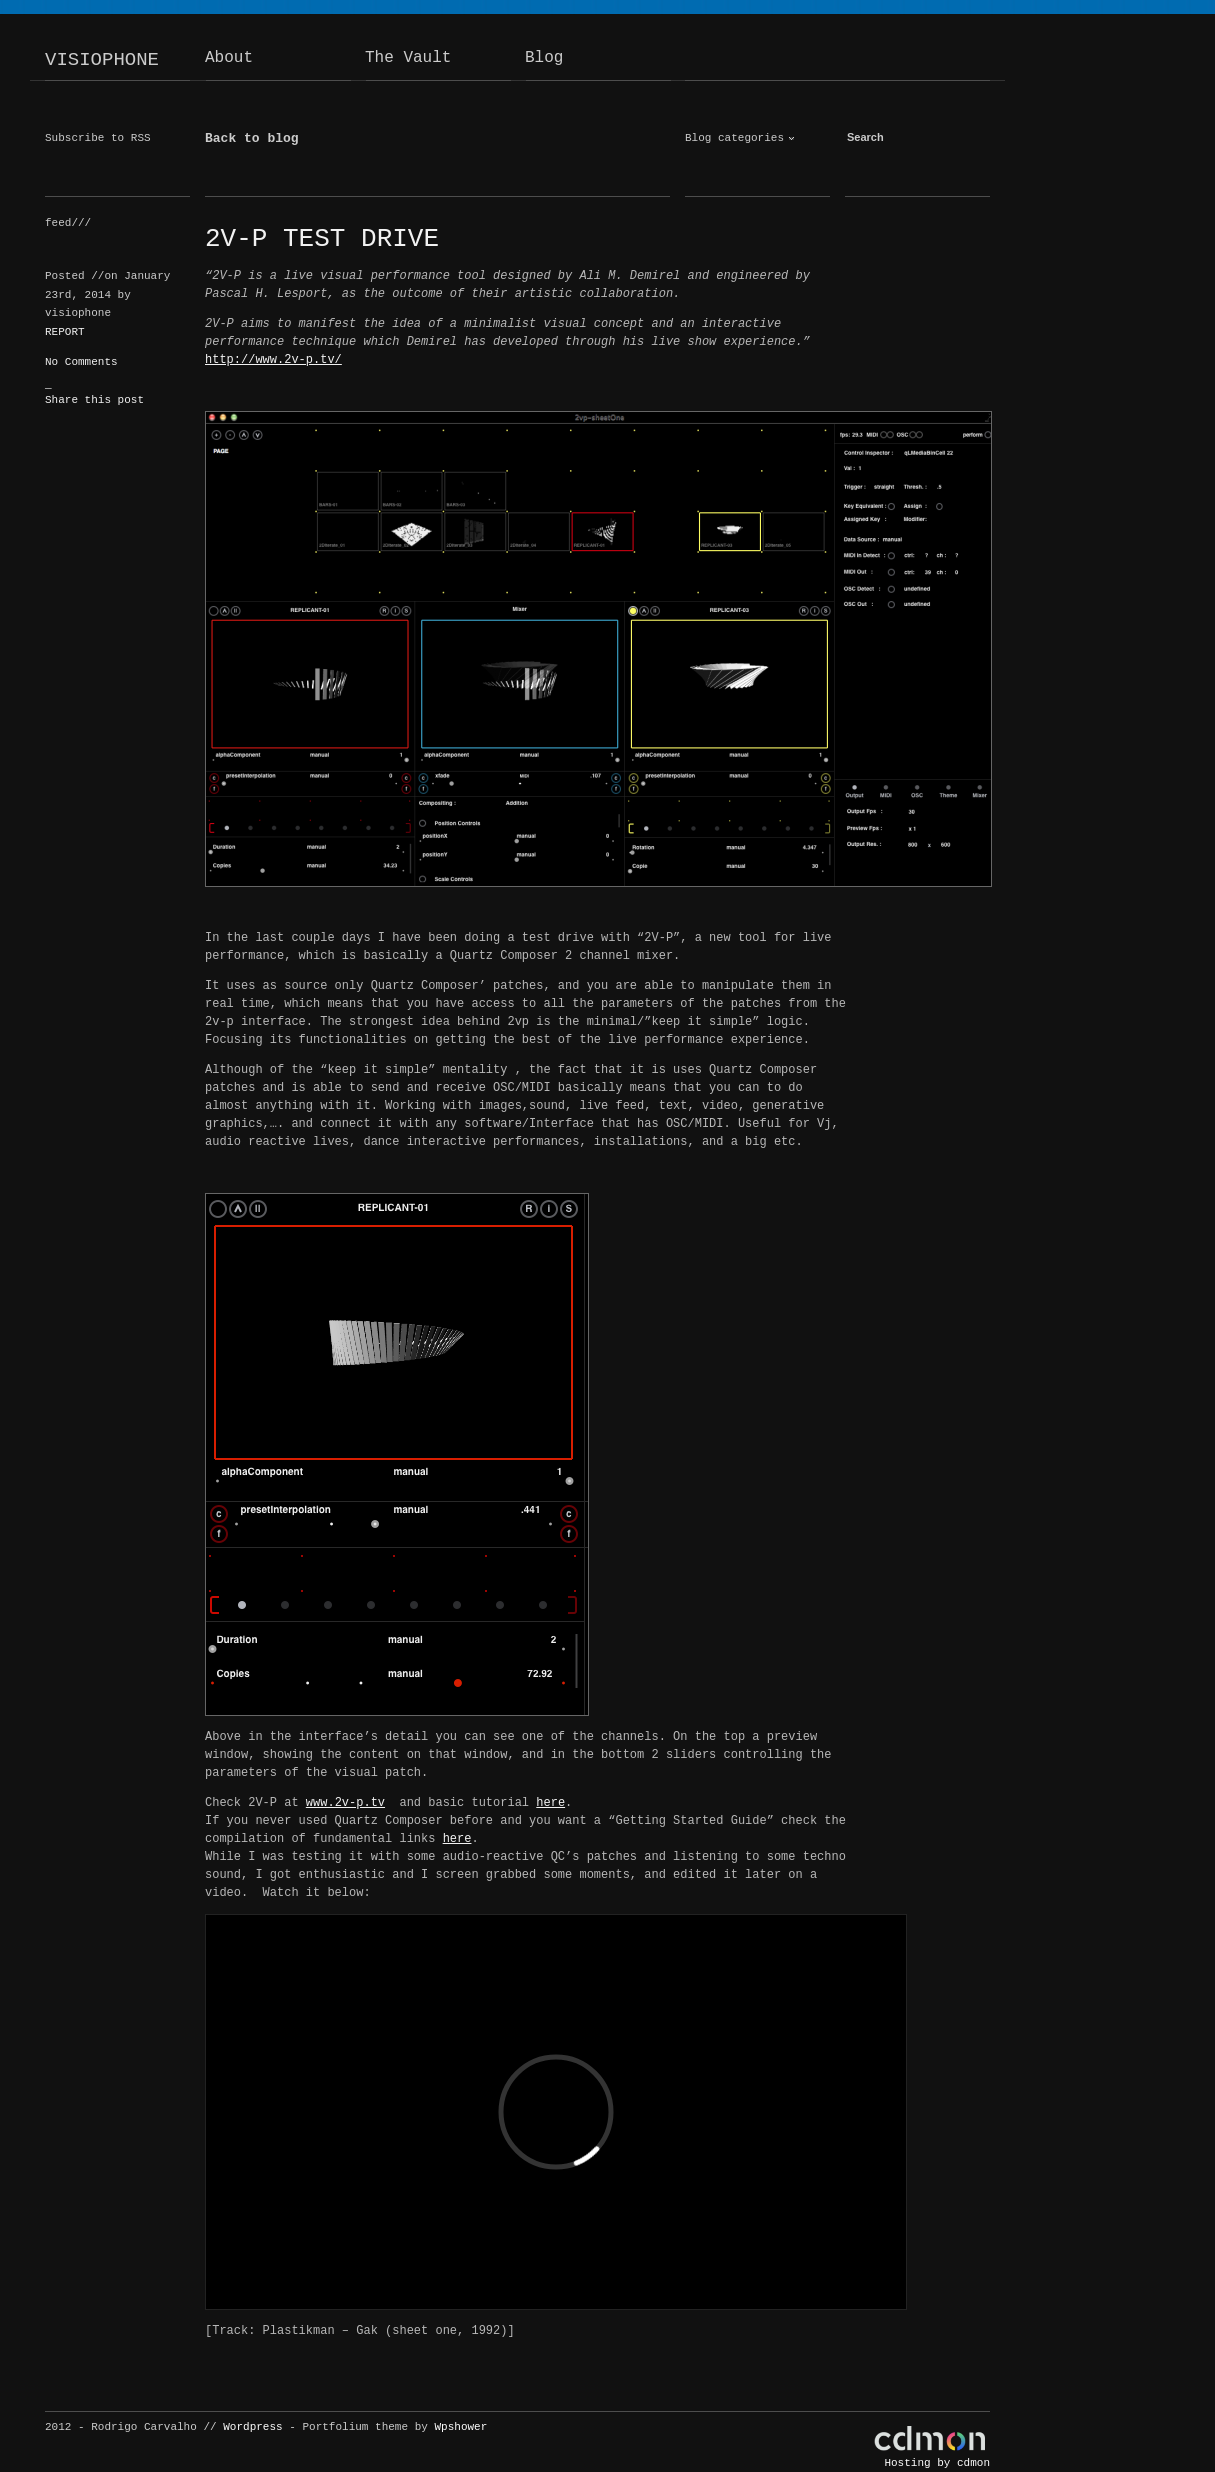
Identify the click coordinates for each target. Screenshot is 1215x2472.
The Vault (408, 57)
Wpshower (460, 2427)
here (550, 1803)
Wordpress (252, 2427)
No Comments (81, 362)
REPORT (65, 332)
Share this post (94, 400)
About (229, 57)
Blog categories (734, 138)
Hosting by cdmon (937, 2463)
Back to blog (252, 138)
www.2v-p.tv (345, 1803)
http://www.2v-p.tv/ (273, 360)
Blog (544, 57)
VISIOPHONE (102, 60)
